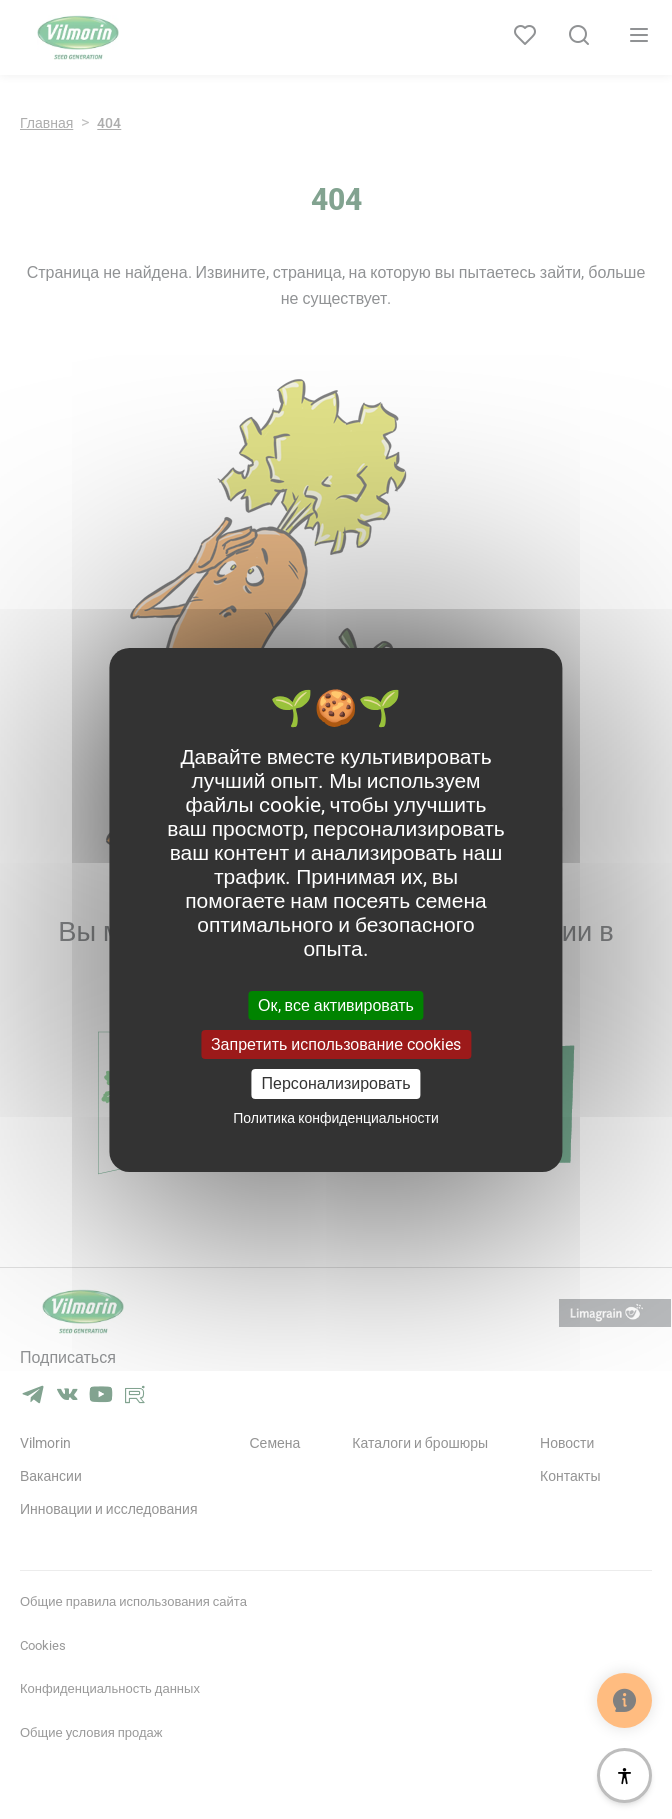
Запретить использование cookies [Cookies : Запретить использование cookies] (336, 1044)
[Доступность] (624, 1775)
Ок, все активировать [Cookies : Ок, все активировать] (336, 1005)
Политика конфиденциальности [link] (336, 1118)
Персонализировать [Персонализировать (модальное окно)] (336, 1083)
